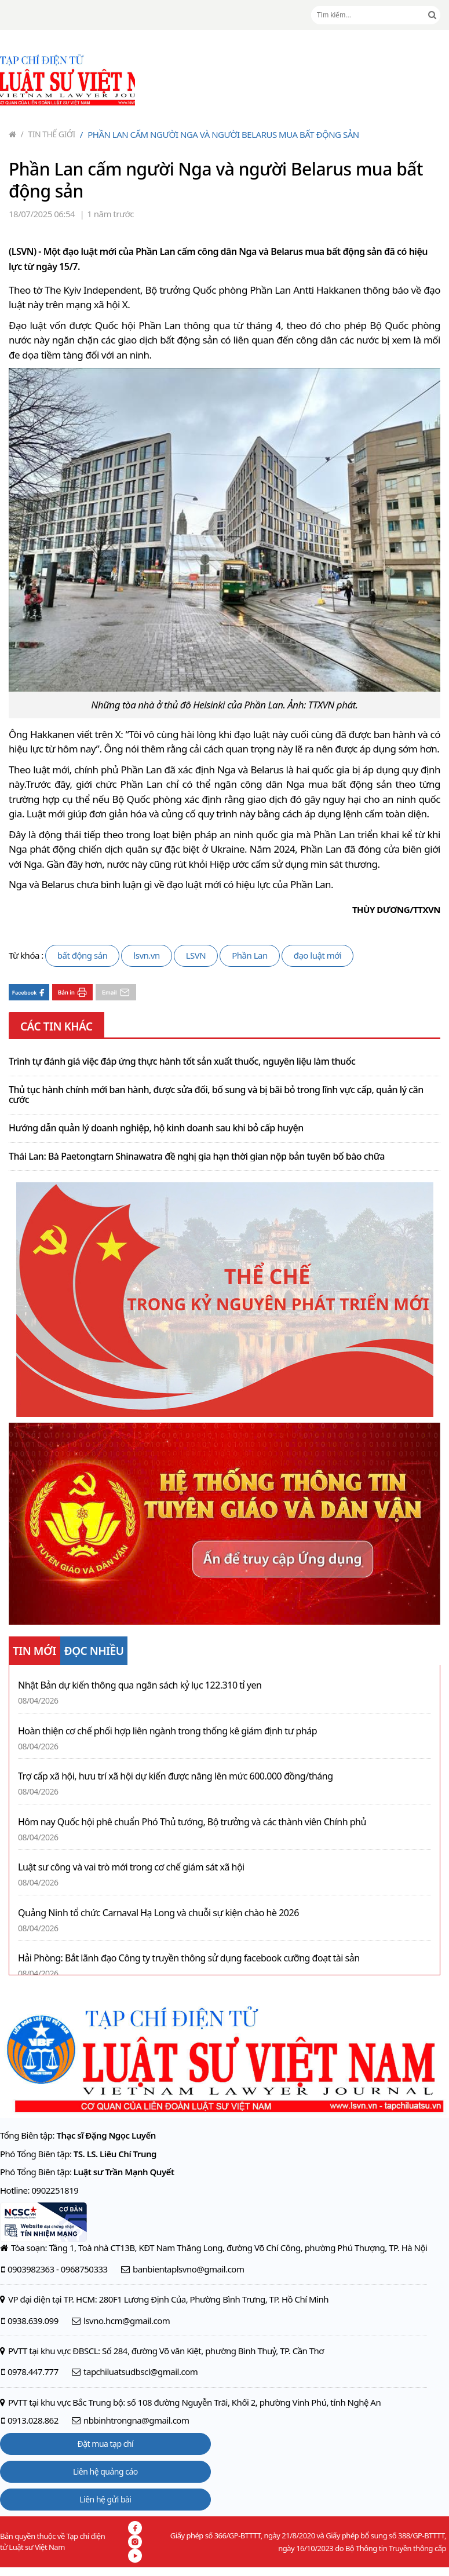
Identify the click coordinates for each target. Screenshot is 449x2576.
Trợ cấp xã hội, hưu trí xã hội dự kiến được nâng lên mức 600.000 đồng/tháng (175, 1776)
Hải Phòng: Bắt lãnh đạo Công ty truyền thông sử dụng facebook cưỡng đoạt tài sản (189, 1958)
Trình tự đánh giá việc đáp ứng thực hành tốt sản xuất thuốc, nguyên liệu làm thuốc (182, 1062)
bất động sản (82, 955)
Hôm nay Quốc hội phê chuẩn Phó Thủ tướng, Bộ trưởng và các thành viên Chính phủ (192, 1822)
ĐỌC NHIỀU (94, 1650)
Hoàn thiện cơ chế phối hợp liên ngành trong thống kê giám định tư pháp (167, 1731)
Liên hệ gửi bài (105, 2499)
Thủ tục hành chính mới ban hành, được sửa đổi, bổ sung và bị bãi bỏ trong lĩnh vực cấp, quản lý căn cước (216, 1095)
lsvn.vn (146, 955)
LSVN (196, 955)
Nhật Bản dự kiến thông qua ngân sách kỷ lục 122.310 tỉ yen (139, 1685)
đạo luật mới (318, 955)
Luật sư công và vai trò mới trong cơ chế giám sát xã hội (131, 1867)
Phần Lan (249, 955)
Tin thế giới (48, 134)
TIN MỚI (34, 1650)
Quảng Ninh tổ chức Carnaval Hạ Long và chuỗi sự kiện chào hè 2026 (158, 1913)
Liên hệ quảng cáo (105, 2471)
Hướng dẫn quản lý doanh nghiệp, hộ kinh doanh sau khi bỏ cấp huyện (156, 1128)
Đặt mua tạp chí (106, 2443)
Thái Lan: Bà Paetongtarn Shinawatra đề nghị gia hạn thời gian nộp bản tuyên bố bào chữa (197, 1157)
